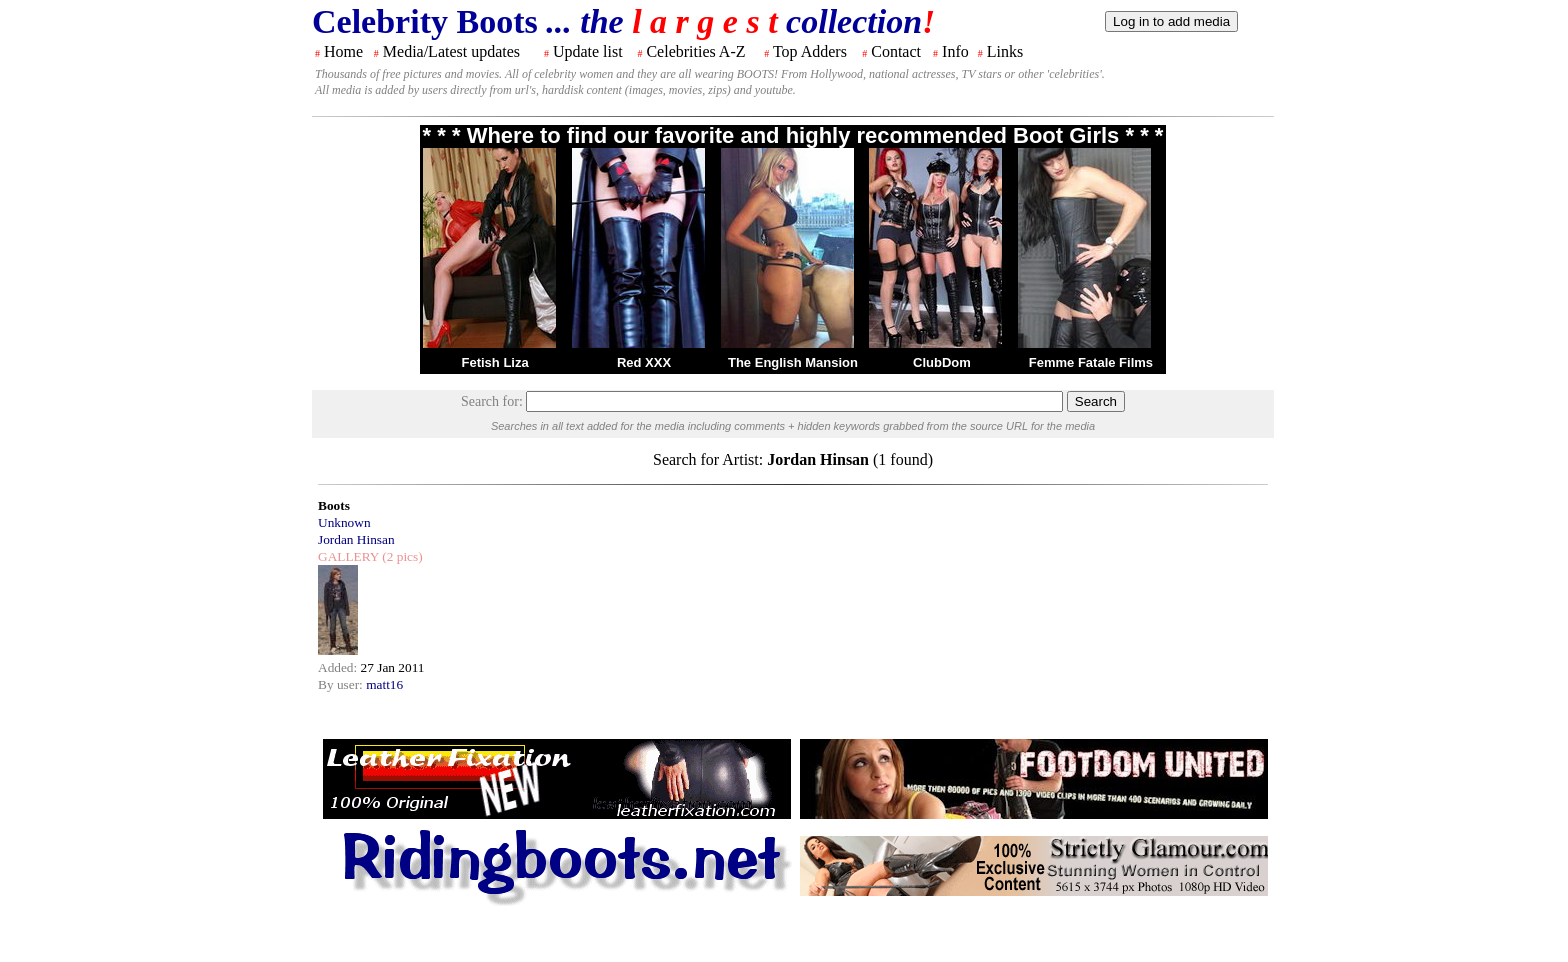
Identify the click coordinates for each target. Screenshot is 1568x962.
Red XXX (644, 362)
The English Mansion (793, 362)
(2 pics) (401, 556)
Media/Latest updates (451, 51)
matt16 (384, 684)
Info (955, 51)
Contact (896, 51)
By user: (342, 684)
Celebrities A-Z (695, 51)
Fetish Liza (494, 362)
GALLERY (348, 556)
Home (343, 51)
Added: (339, 667)
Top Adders (810, 51)
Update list (588, 51)
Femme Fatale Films (1091, 362)
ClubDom (942, 362)
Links (1005, 51)
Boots (334, 505)
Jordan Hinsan (356, 539)
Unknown (344, 522)
